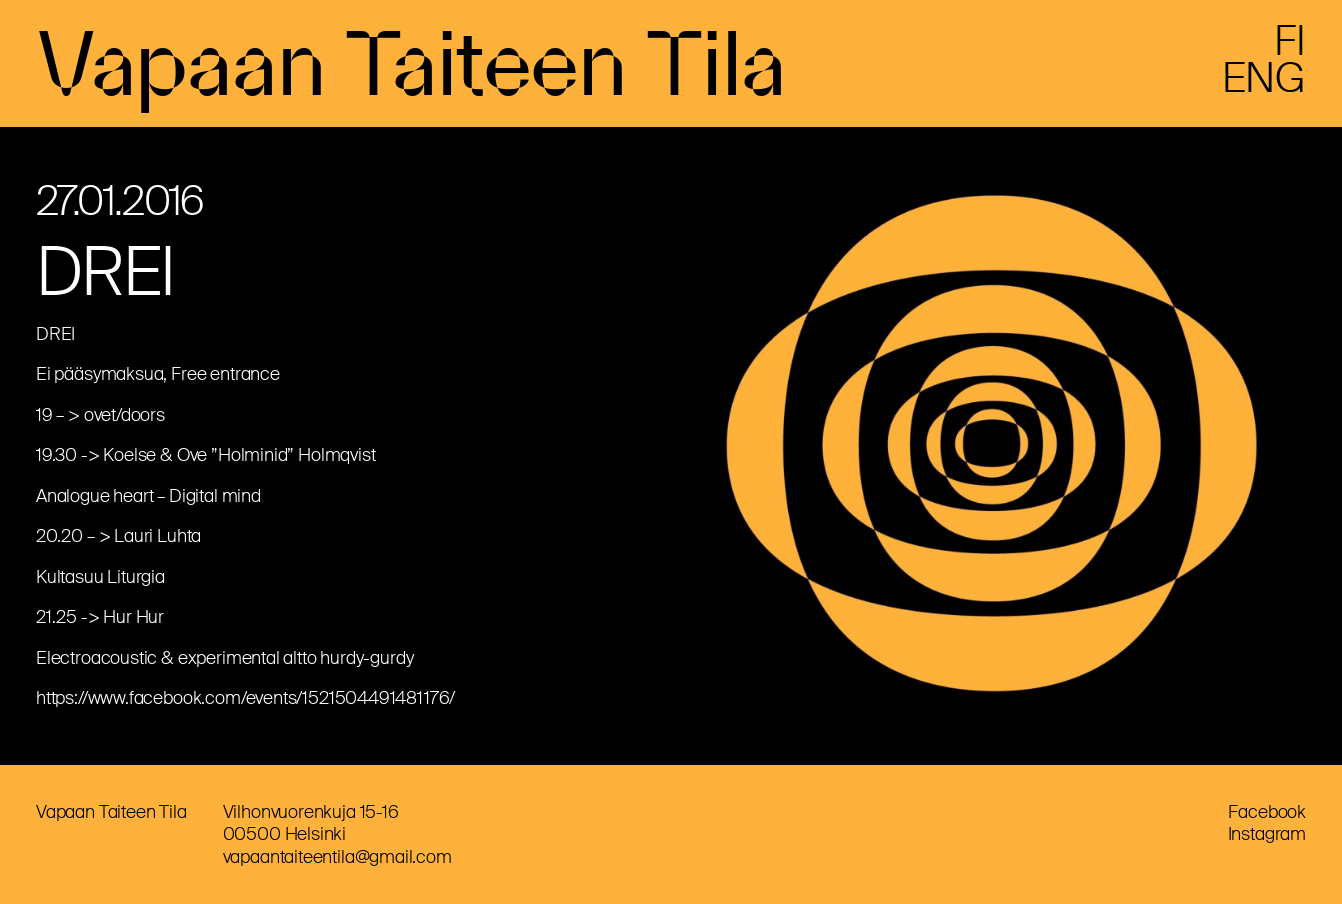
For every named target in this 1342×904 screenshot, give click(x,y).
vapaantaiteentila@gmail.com (337, 857)
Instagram (1267, 834)
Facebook (1267, 812)
